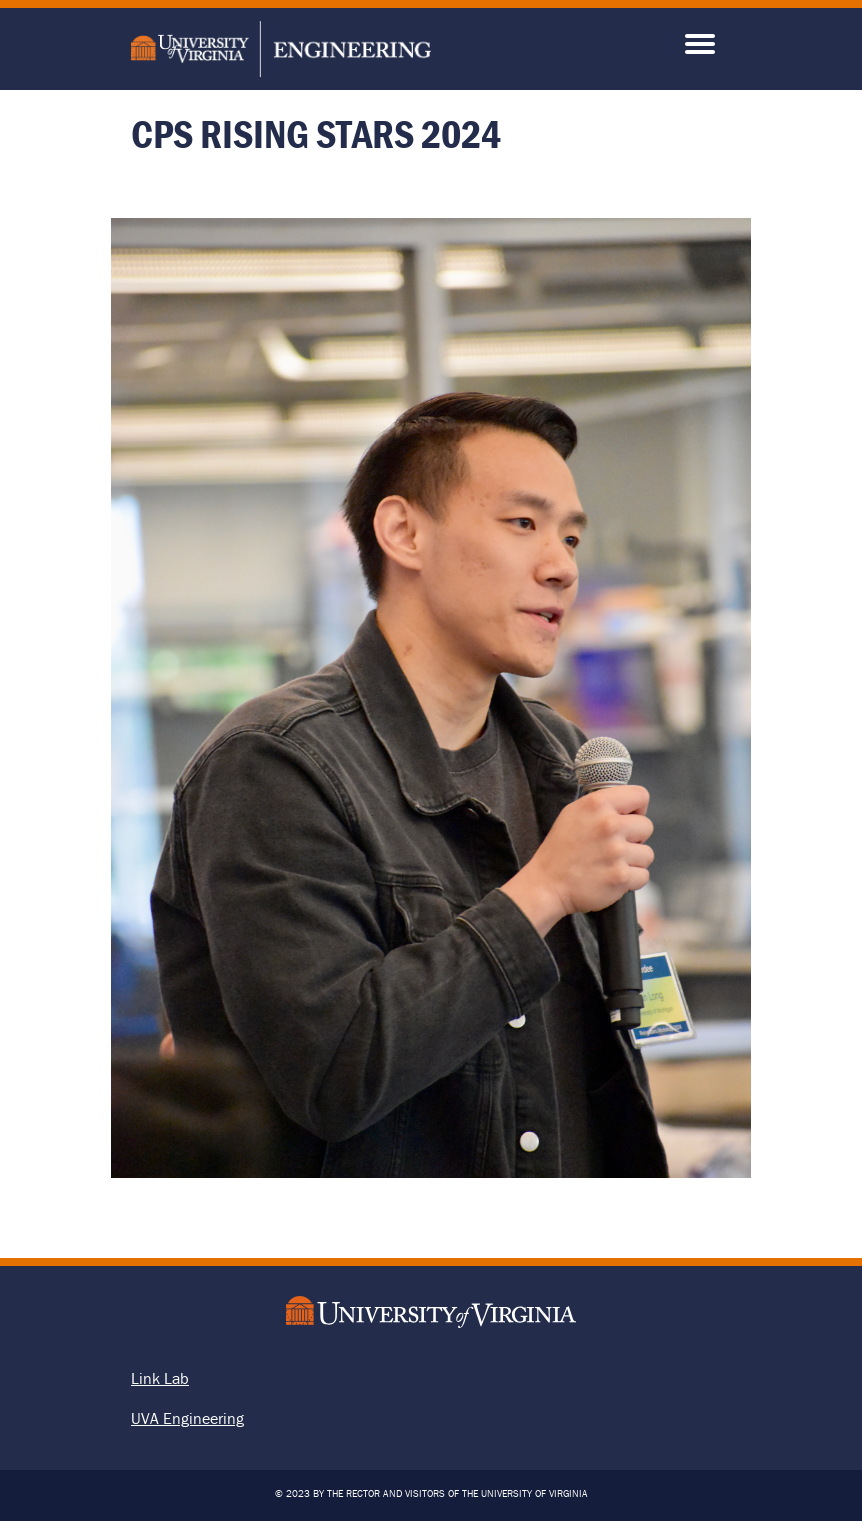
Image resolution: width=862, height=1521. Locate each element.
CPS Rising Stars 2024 (316, 133)
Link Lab (160, 1378)
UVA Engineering (187, 1418)
